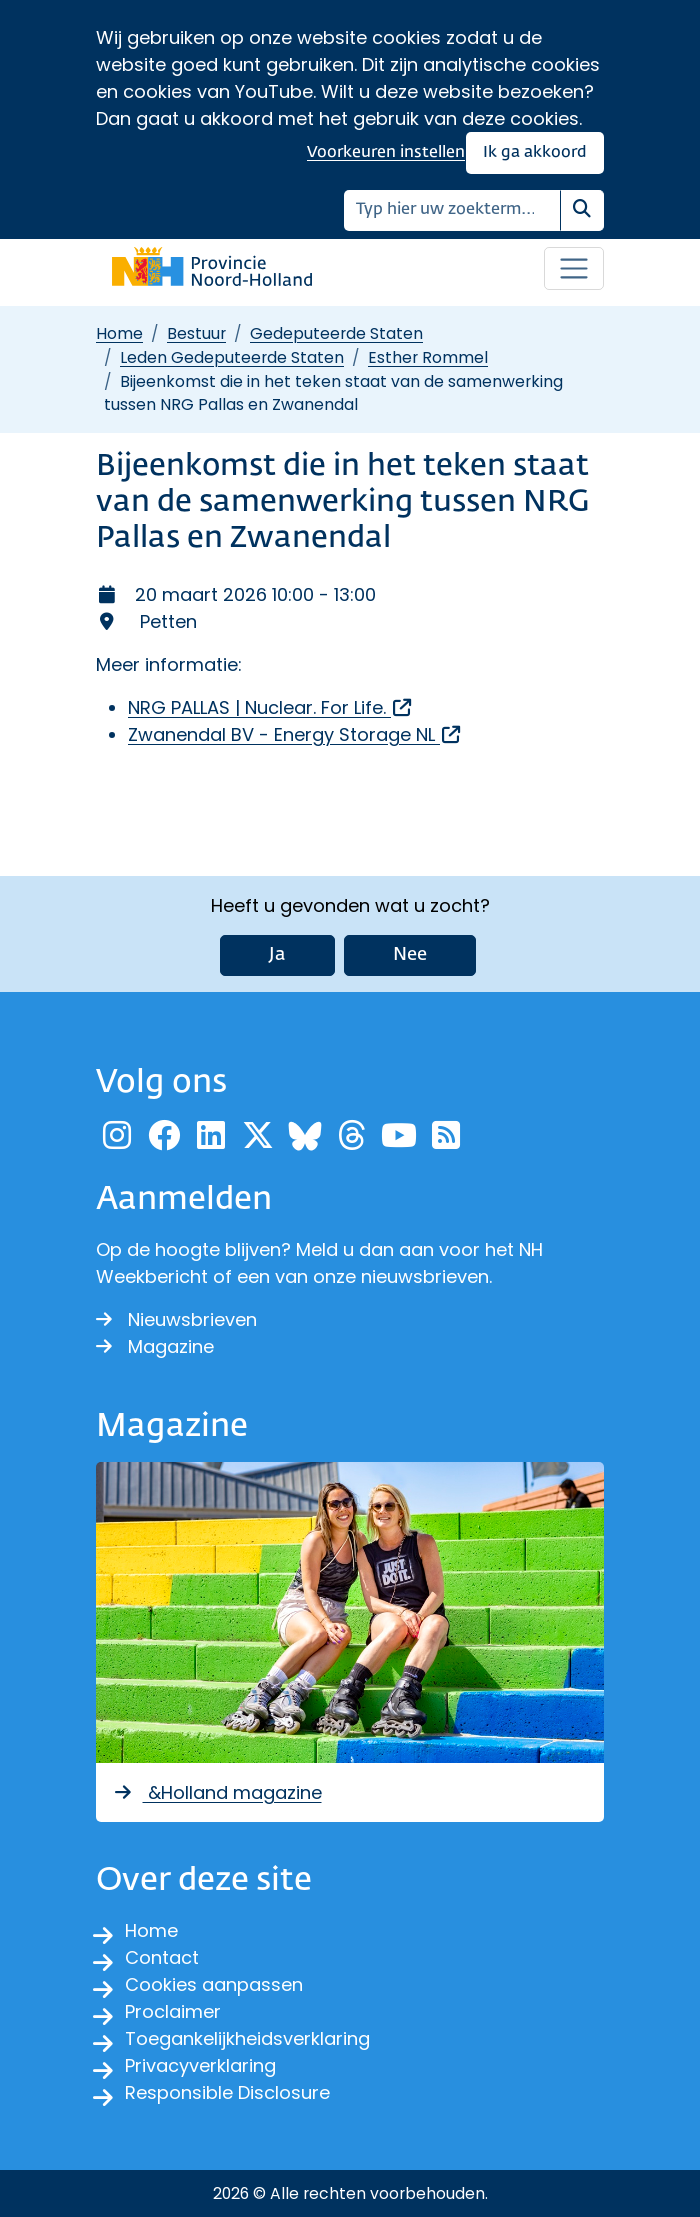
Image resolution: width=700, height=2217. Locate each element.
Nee (410, 955)
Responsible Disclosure (227, 2092)
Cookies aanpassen (214, 1984)
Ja (277, 955)
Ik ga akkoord (535, 152)
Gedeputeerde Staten (336, 333)
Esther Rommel (428, 357)
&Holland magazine (217, 1792)
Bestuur (196, 333)
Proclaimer (173, 2011)
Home (119, 333)
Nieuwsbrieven (176, 1319)
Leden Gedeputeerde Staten (232, 357)
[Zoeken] (452, 210)
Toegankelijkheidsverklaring (247, 2038)
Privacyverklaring (200, 2065)
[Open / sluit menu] (574, 269)
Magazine (155, 1346)
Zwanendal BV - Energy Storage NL (295, 734)
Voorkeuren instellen (386, 152)
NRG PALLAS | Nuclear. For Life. (271, 707)
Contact (162, 1957)
